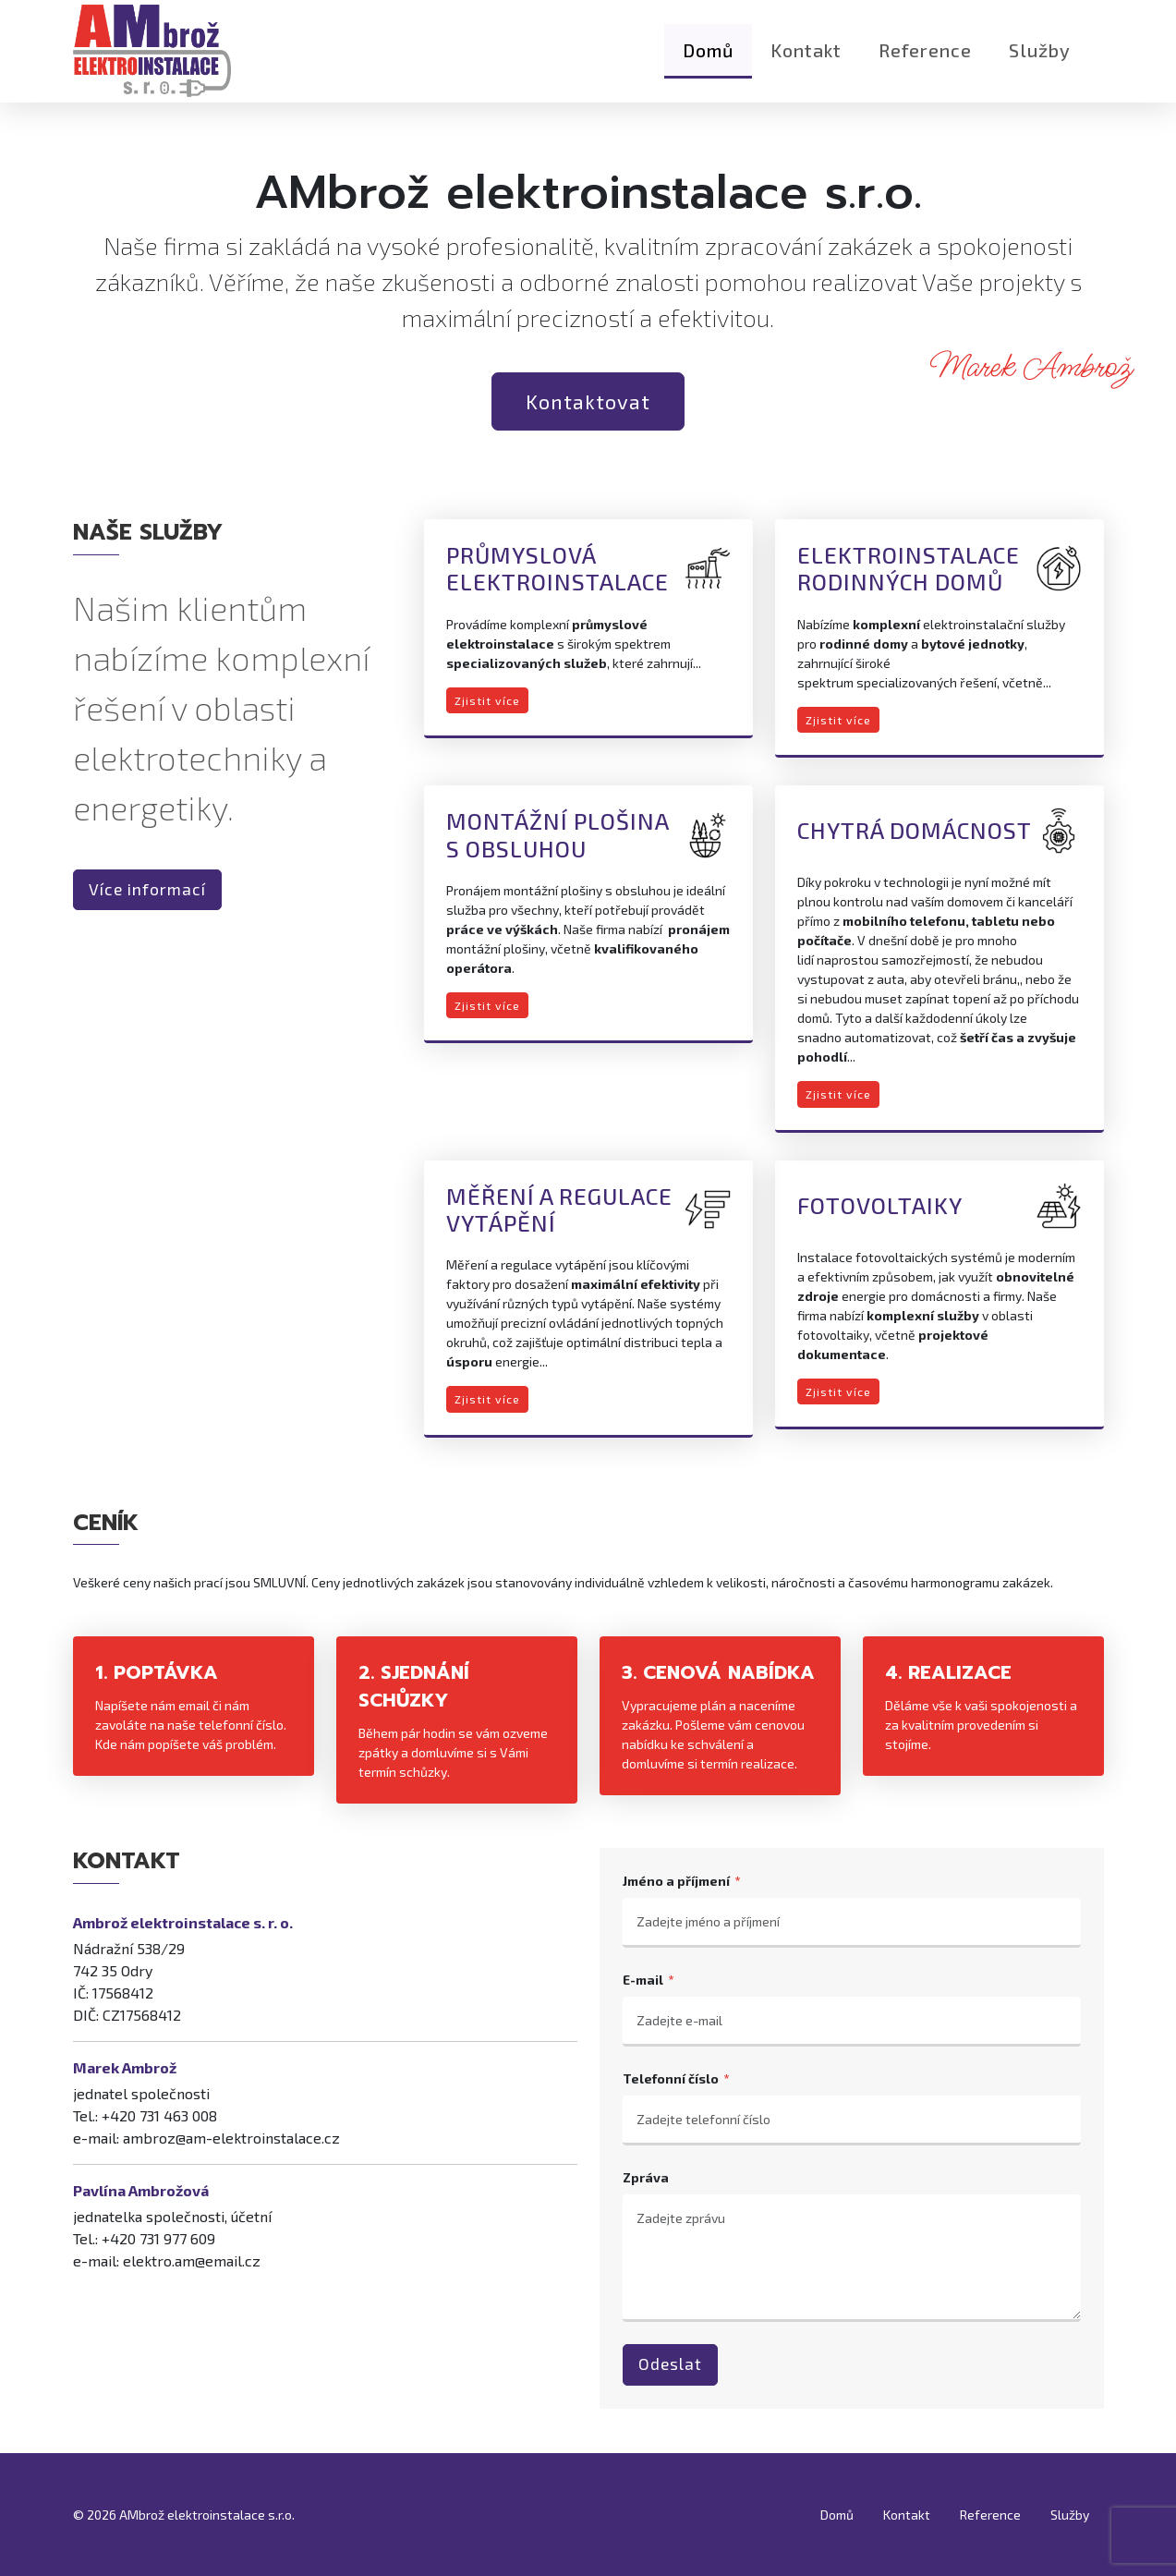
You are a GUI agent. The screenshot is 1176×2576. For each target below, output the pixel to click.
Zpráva (646, 2177)
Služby (1040, 60)
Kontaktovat (588, 401)
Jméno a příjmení (676, 1881)
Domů (708, 60)
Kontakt (806, 60)
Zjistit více (487, 700)
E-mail (643, 1979)
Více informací (147, 889)
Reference (925, 60)
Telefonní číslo (671, 2078)
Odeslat (670, 2364)
